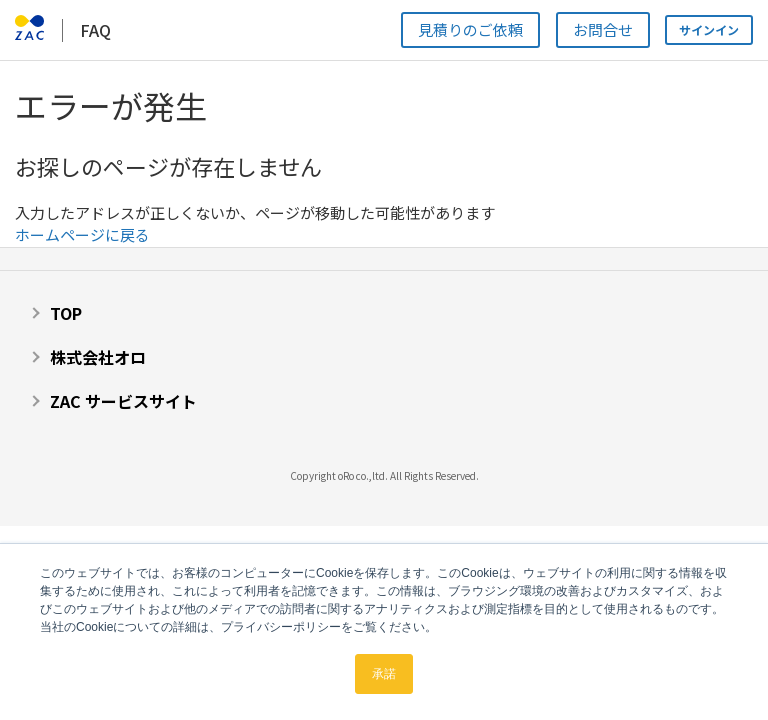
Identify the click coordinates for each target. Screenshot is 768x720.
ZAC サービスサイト (123, 401)
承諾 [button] (384, 674)
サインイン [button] (709, 29)
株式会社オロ (98, 357)
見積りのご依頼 (470, 29)
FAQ (95, 30)
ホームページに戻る (82, 234)
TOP (66, 313)
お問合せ (603, 29)
